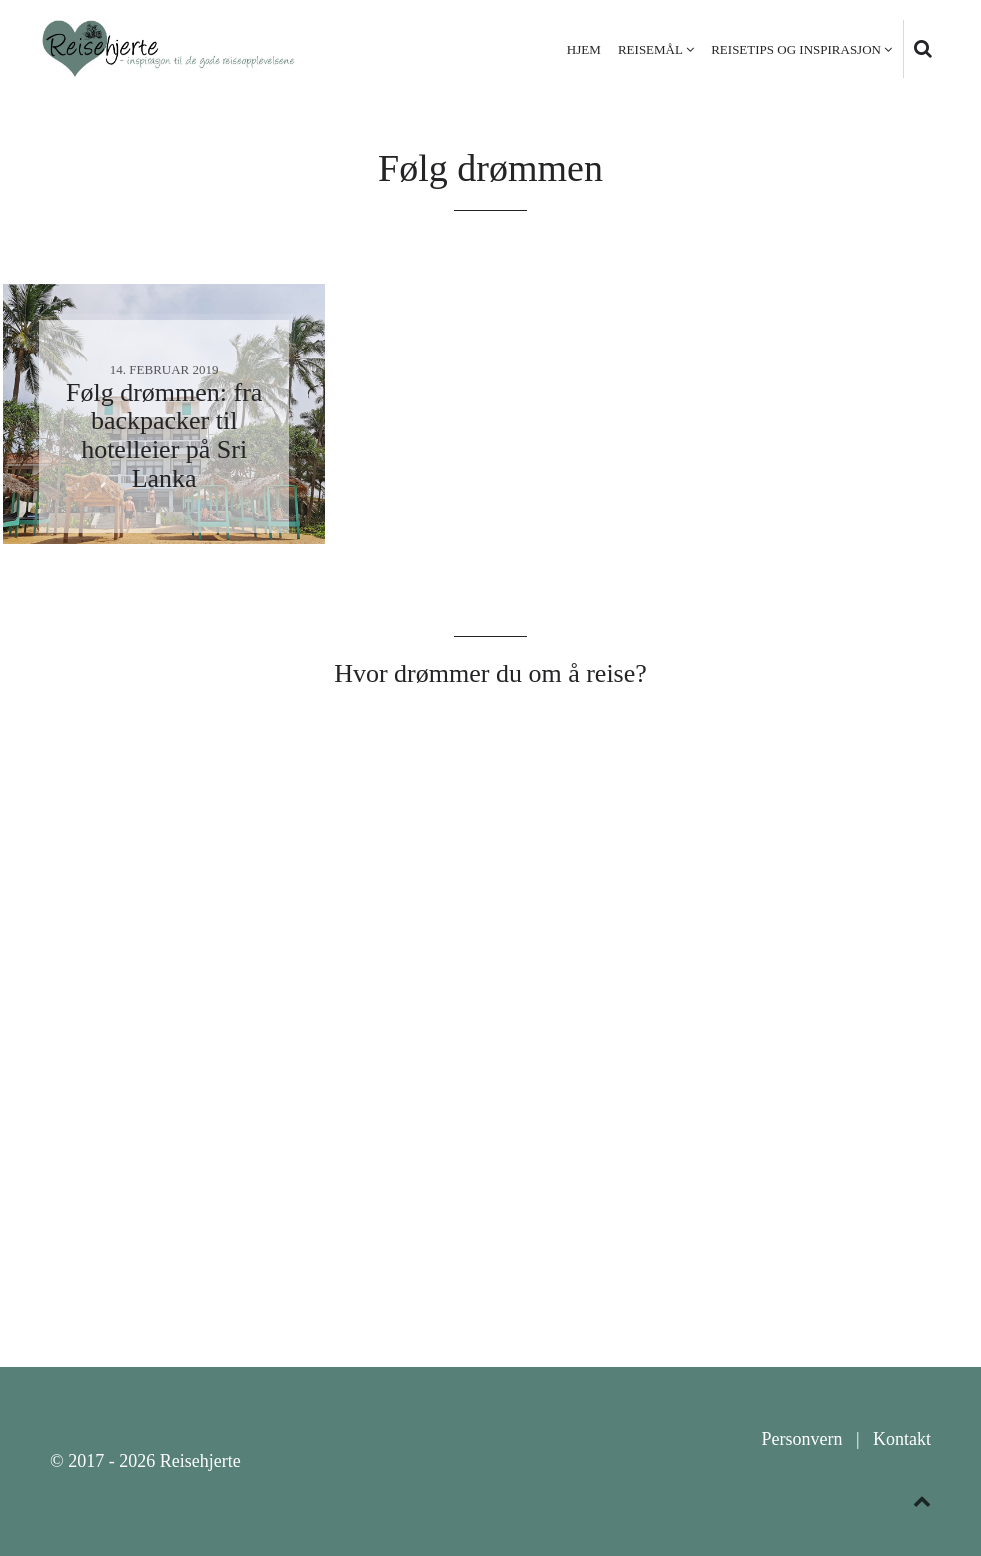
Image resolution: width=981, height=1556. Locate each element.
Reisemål (650, 49)
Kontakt (902, 1439)
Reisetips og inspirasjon (796, 49)
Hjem (584, 49)
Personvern (801, 1439)
